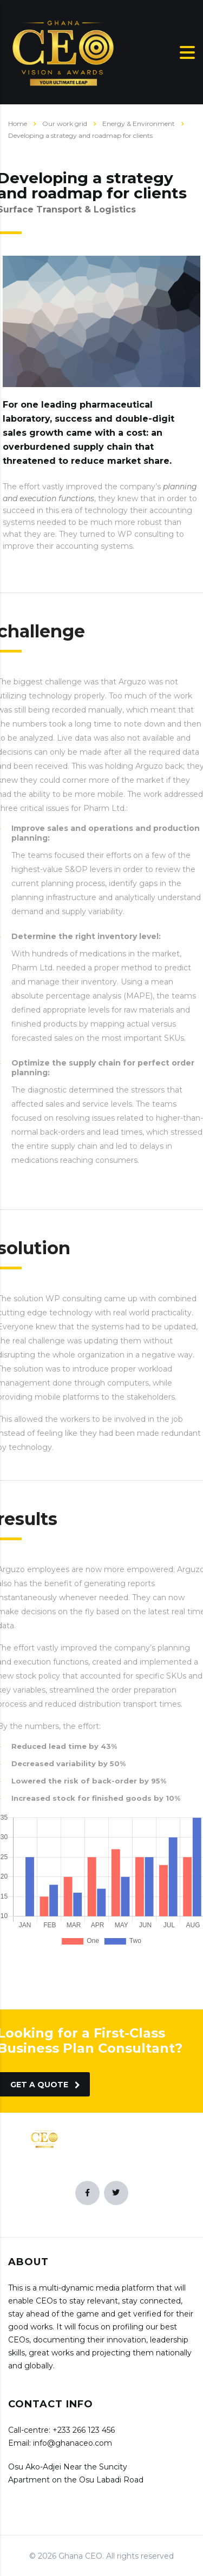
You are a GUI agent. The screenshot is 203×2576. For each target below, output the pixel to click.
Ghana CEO (80, 2556)
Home (17, 123)
